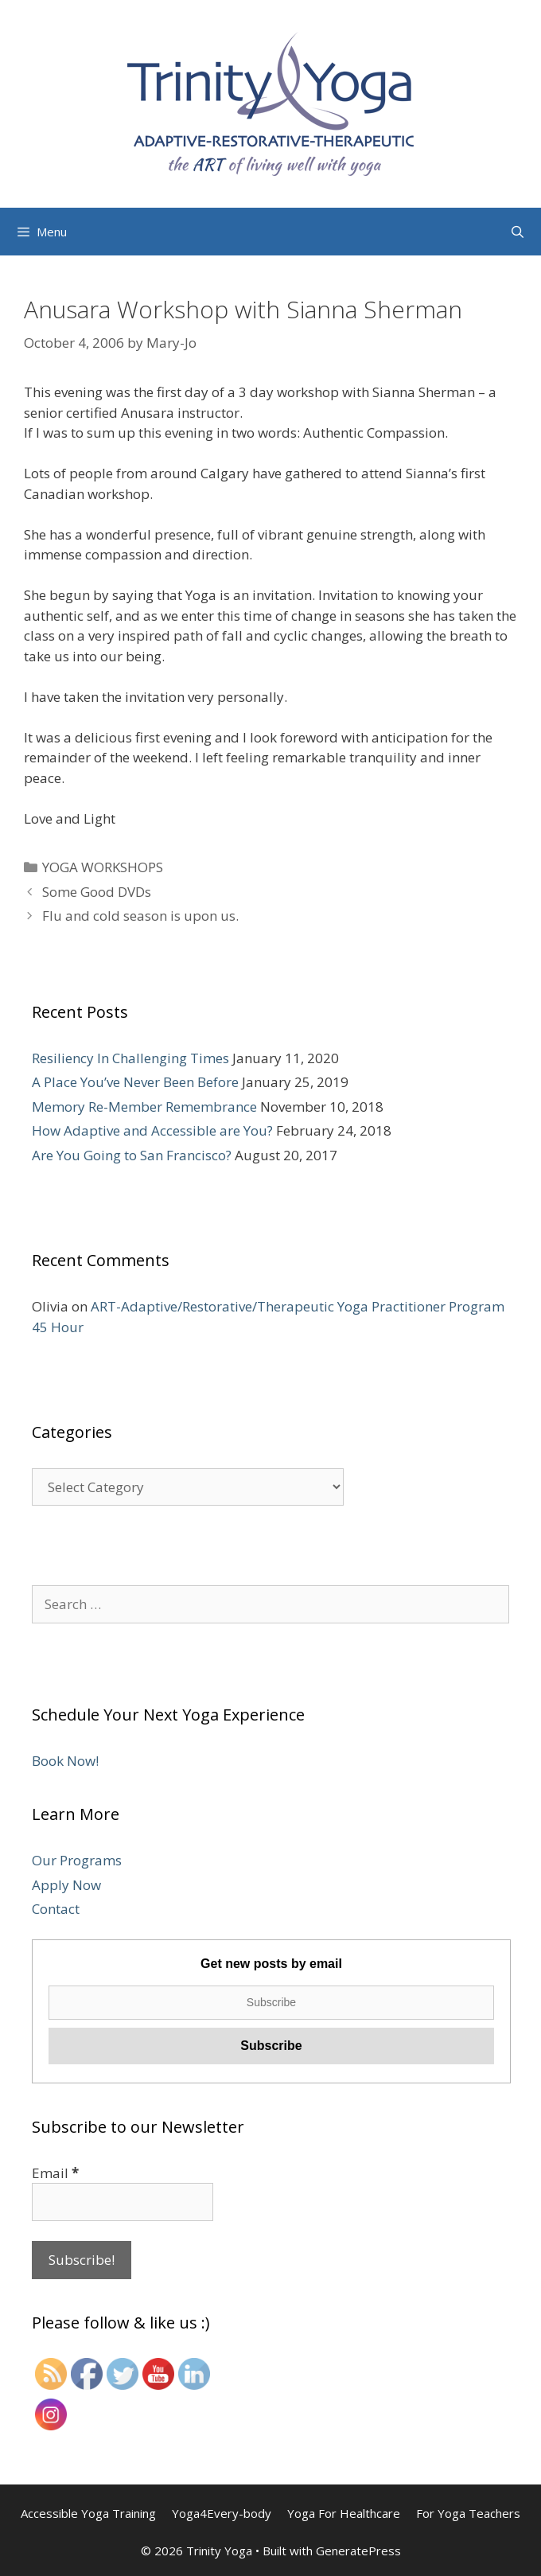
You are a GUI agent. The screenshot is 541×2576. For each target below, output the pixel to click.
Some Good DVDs (96, 892)
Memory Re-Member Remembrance (144, 1106)
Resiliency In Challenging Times (130, 1058)
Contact (56, 1909)
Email (55, 2173)
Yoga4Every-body (221, 2513)
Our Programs (77, 1860)
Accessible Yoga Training (88, 2513)
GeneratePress (358, 2550)
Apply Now (66, 1885)
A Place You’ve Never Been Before (135, 1082)
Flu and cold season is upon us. (140, 915)
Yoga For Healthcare (343, 2513)
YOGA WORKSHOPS (102, 867)
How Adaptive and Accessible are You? (152, 1130)
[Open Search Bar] (517, 231)
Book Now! (65, 1761)
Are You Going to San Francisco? (132, 1155)
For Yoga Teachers (468, 2513)
